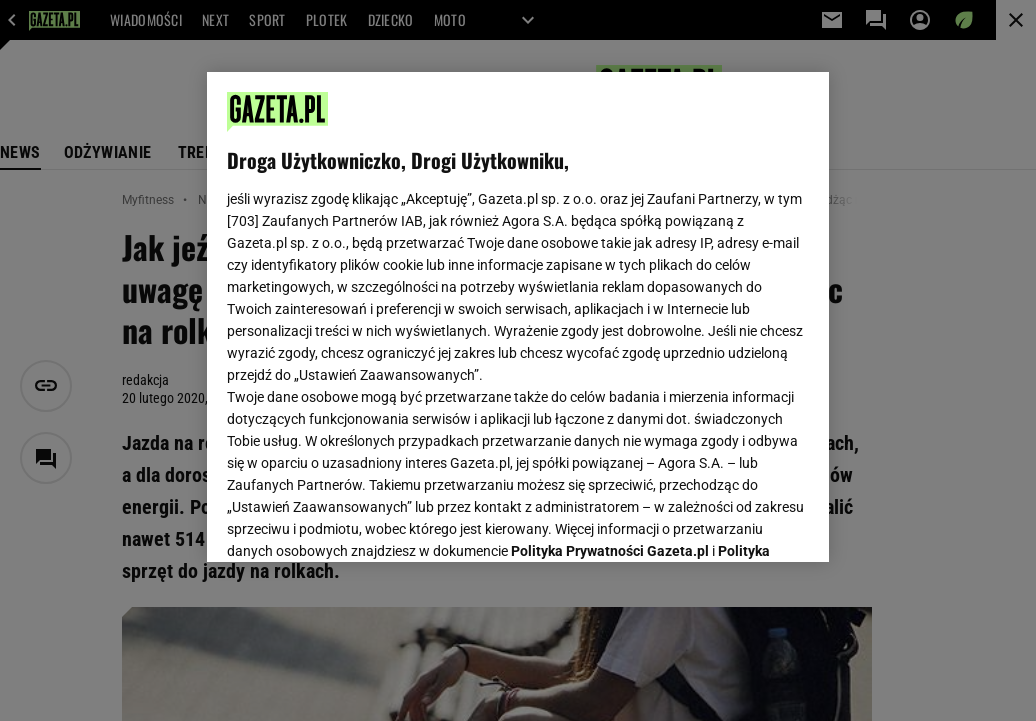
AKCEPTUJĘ (741, 523)
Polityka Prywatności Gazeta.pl (610, 297)
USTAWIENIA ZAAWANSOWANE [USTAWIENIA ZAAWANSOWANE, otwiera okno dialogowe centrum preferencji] (358, 522)
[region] (518, 317)
